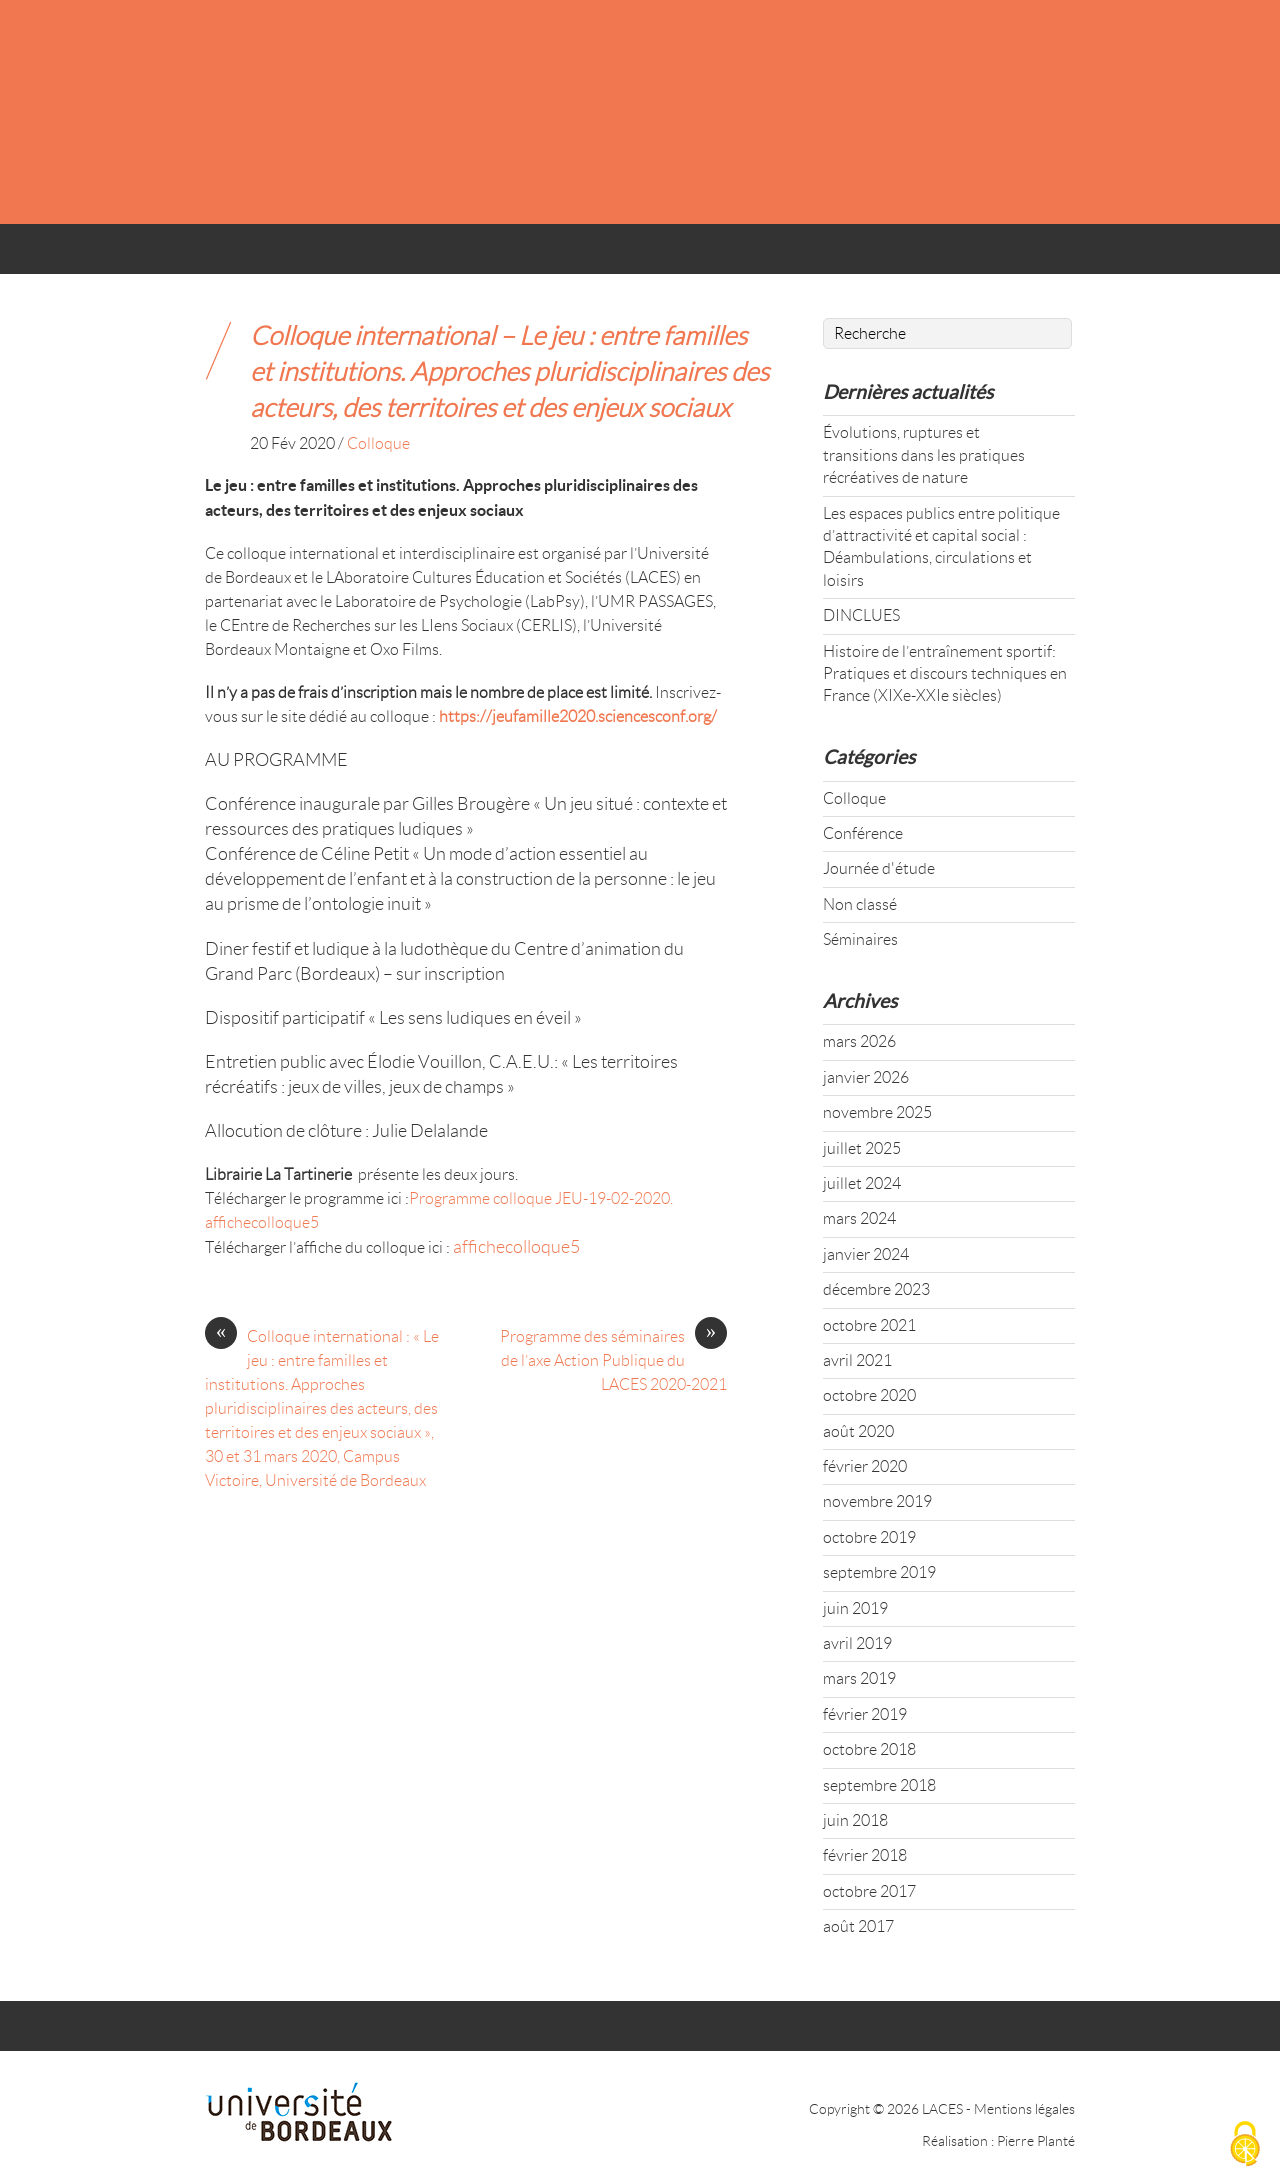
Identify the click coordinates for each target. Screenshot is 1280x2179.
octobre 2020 (869, 1395)
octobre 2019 (869, 1537)
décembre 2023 (876, 1289)
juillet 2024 (862, 1183)
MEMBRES (619, 255)
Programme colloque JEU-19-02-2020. (541, 1198)
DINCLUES (861, 615)
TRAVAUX (753, 255)
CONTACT (885, 255)
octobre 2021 (869, 1325)
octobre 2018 (869, 1749)
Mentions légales (1024, 2109)
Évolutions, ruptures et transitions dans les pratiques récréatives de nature (924, 455)
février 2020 (865, 1466)
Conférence (863, 833)
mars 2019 (859, 1678)
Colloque (378, 443)
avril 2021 (857, 1360)
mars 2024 (859, 1218)
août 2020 (858, 1431)
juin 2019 (855, 1608)
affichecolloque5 (262, 1222)
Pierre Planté (1036, 2141)
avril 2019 (857, 1643)
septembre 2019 (879, 1572)
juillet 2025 (862, 1148)
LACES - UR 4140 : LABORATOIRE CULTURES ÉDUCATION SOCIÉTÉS (618, 111)
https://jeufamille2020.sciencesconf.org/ (578, 716)
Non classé (860, 904)
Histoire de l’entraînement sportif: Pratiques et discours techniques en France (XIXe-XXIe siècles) (945, 674)
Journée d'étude (879, 868)
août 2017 (858, 1926)
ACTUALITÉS (376, 255)
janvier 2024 (866, 1254)
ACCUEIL (251, 255)
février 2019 (865, 1714)
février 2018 (865, 1855)
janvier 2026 (866, 1077)
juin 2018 (855, 1820)
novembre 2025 (877, 1112)
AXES (502, 255)
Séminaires (860, 939)
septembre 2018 (879, 1785)
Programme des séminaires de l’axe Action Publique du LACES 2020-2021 (613, 1359)
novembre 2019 (877, 1501)
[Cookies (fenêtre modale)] (1245, 2145)
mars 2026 (859, 1041)
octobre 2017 (869, 1891)
